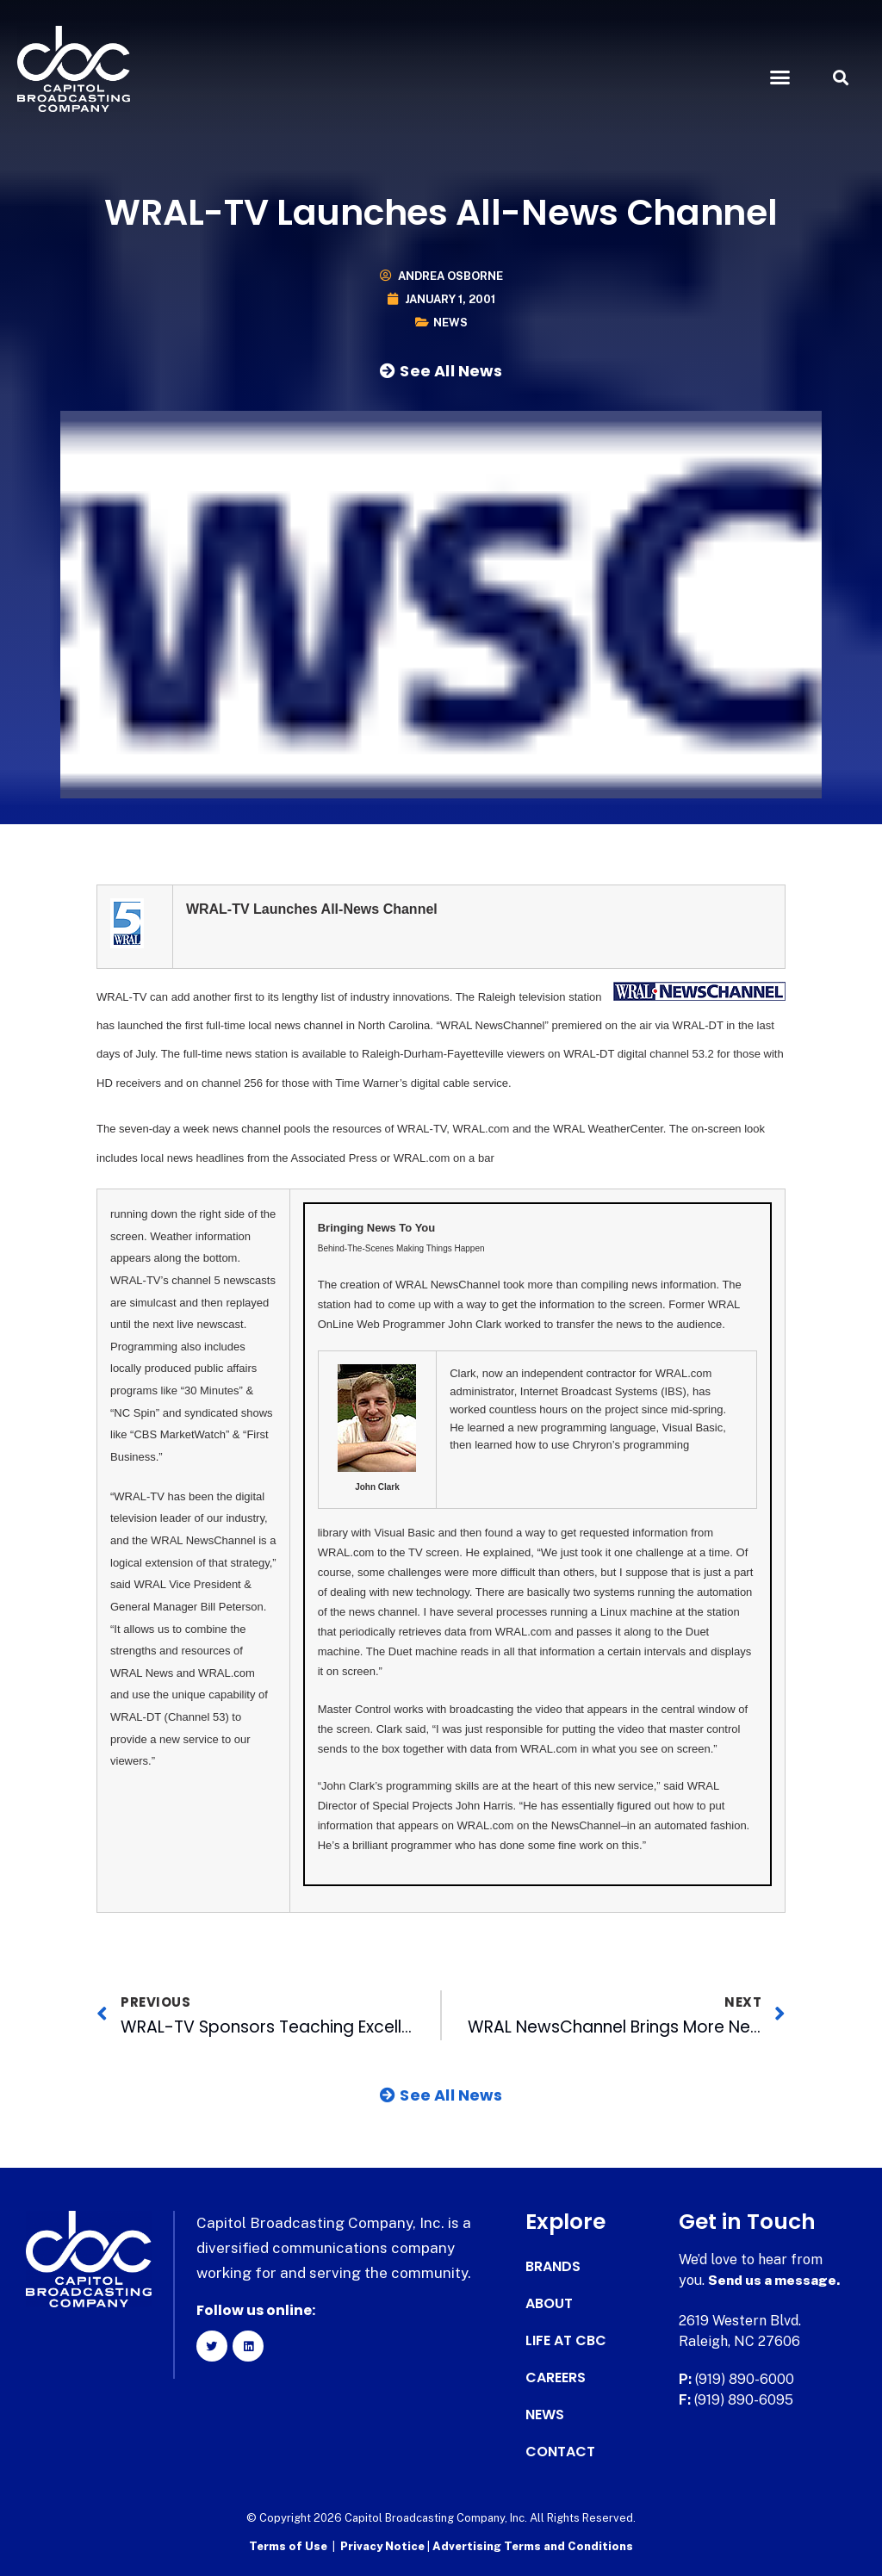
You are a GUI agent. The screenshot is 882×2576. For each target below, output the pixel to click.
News (450, 322)
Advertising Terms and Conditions (532, 2546)
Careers (555, 2378)
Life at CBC (565, 2340)
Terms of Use (288, 2546)
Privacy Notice (383, 2546)
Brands (553, 2266)
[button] (779, 77)
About (549, 2303)
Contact (560, 2452)
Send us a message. (775, 2280)
